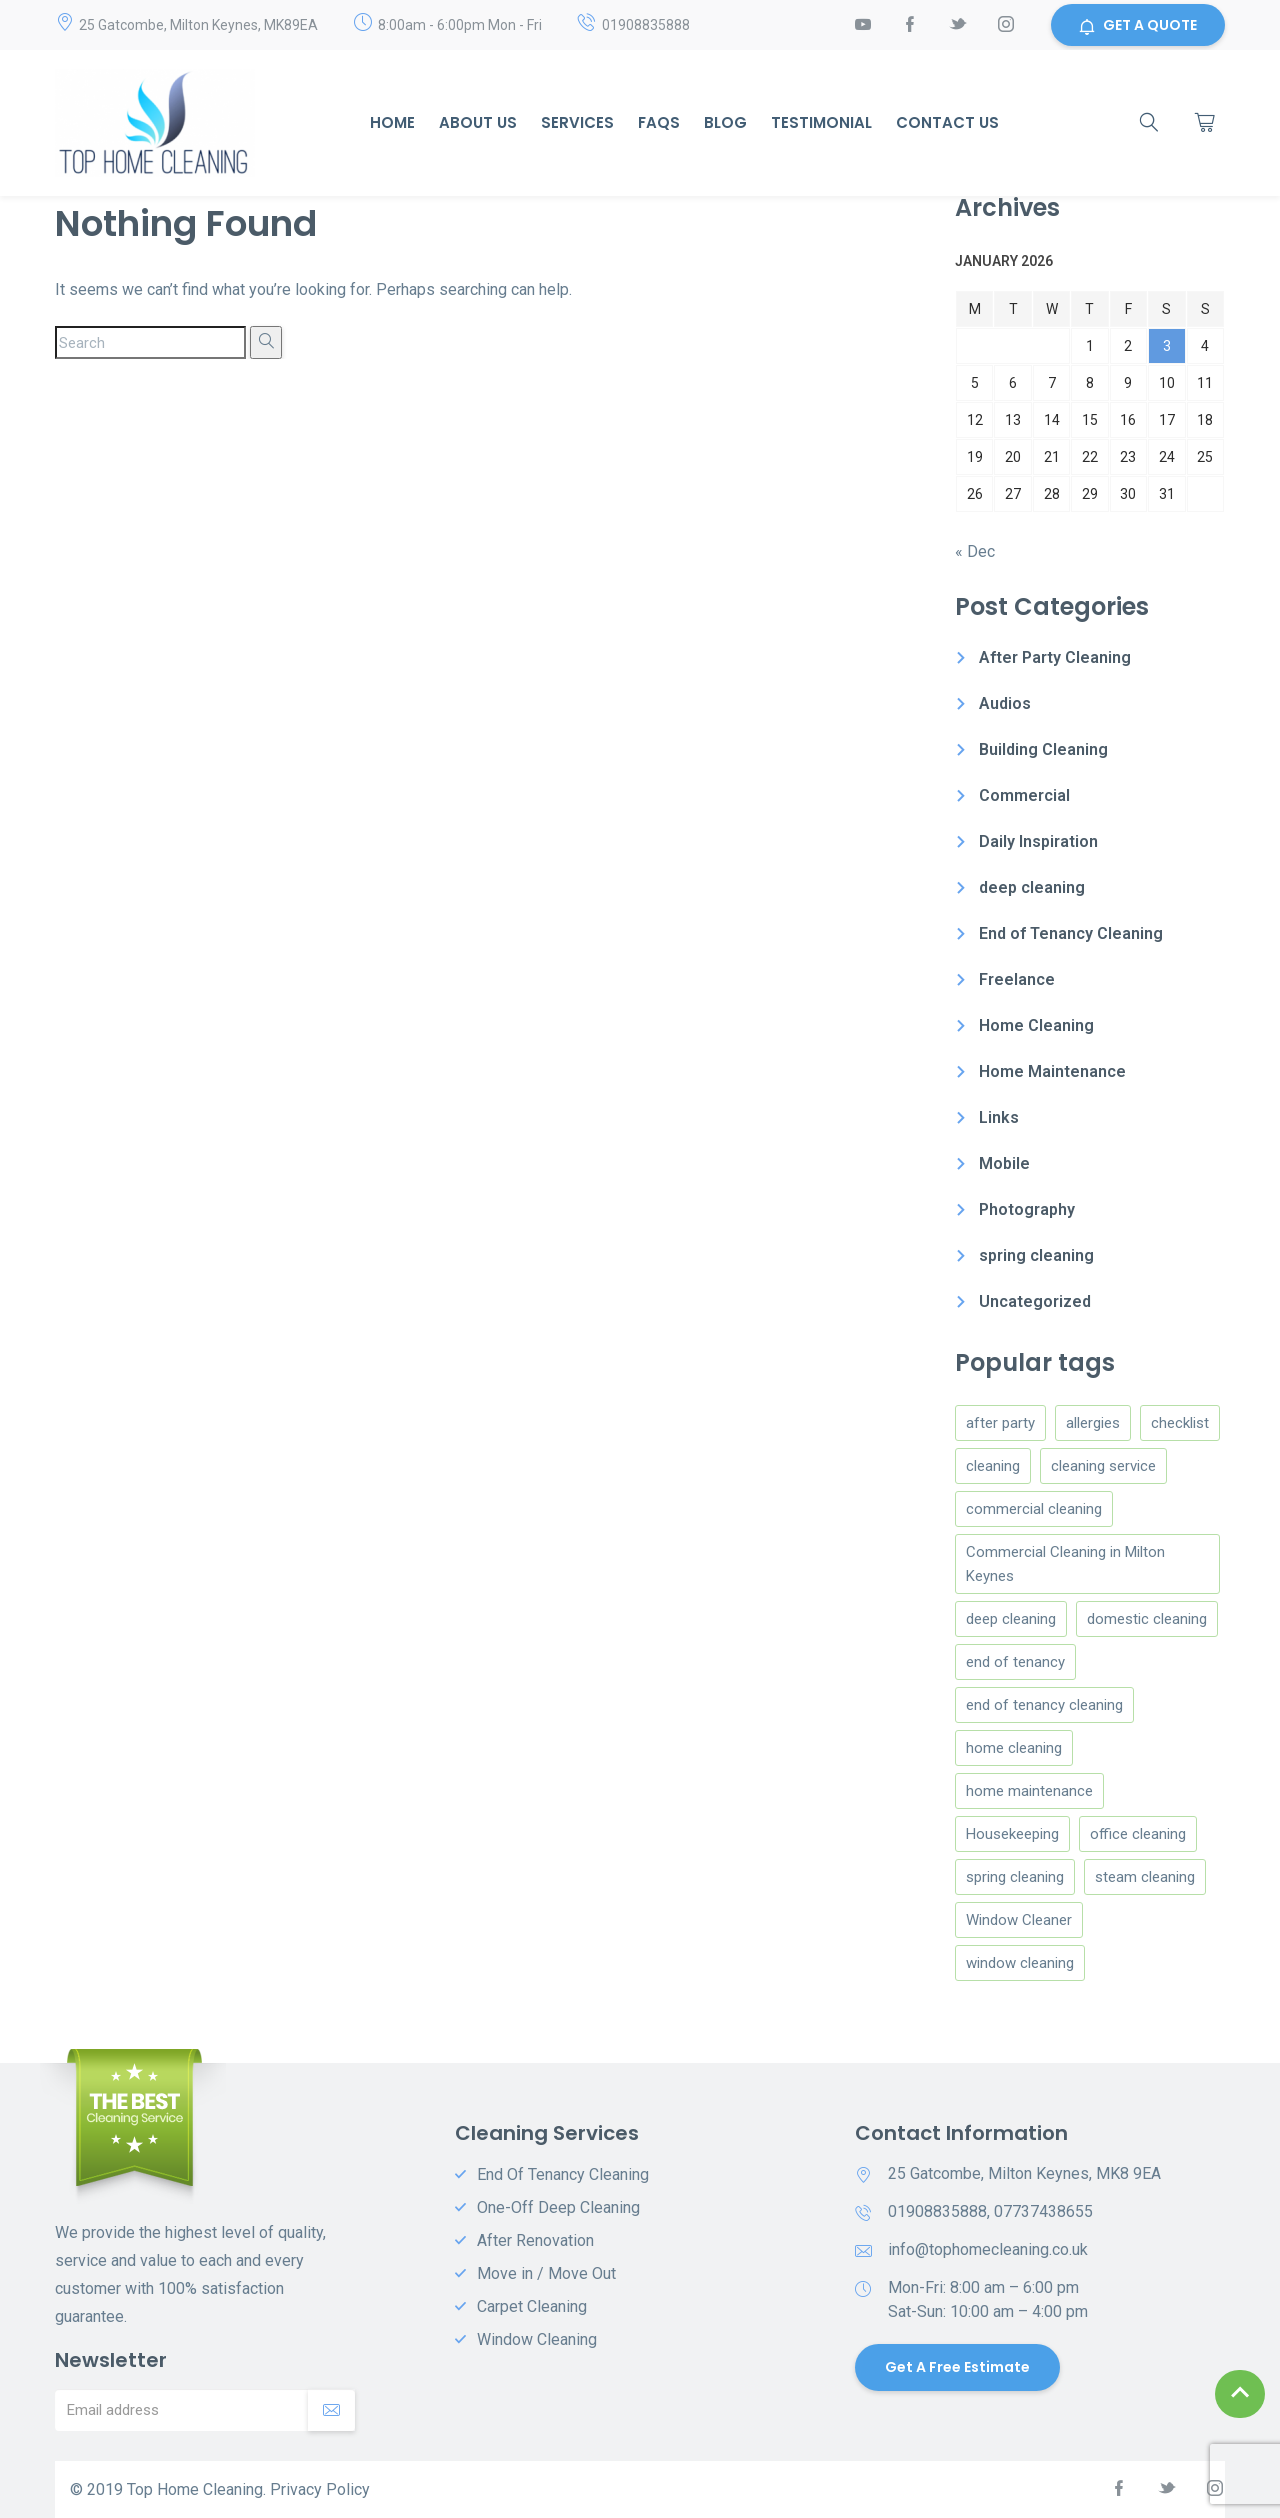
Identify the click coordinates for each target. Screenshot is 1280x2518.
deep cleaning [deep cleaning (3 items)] (1011, 1619)
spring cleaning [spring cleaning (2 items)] (1015, 1877)
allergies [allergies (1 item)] (1093, 1423)
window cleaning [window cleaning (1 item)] (1020, 1963)
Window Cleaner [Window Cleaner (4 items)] (1019, 1920)
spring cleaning (1036, 1255)
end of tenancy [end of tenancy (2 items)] (1015, 1662)
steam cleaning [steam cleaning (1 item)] (1145, 1877)
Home (392, 122)
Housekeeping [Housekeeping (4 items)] (1012, 1834)
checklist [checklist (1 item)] (1180, 1423)
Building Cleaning (1043, 749)
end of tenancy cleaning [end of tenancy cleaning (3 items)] (1044, 1705)
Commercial (1024, 795)
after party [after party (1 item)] (1000, 1423)
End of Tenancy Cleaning (1071, 933)
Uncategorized (1035, 1301)
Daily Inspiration (1038, 841)
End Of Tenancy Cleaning (563, 2174)
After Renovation (535, 2240)
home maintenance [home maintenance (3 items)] (1029, 1791)
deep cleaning (1032, 887)
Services (577, 122)
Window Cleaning (537, 2339)
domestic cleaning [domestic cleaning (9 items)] (1147, 1619)
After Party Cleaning (1055, 657)
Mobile (1004, 1163)
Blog (725, 122)
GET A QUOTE (1138, 25)
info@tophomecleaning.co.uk (988, 2249)
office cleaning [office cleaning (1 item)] (1138, 1834)
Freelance (1017, 979)
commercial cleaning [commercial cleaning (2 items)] (1034, 1509)
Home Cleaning (1036, 1025)
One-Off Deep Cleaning (558, 2207)
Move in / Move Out (546, 2273)
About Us (478, 122)
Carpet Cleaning (532, 2306)
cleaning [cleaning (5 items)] (993, 1466)
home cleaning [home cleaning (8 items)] (1014, 1748)
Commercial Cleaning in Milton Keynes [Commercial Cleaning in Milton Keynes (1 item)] (1065, 1564)
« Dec (975, 551)
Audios (1005, 703)
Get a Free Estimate (957, 2367)
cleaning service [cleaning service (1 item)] (1103, 1466)
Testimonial (821, 122)
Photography (1027, 1209)
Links (999, 1117)
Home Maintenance (1052, 1071)
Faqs (659, 122)
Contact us (947, 122)
